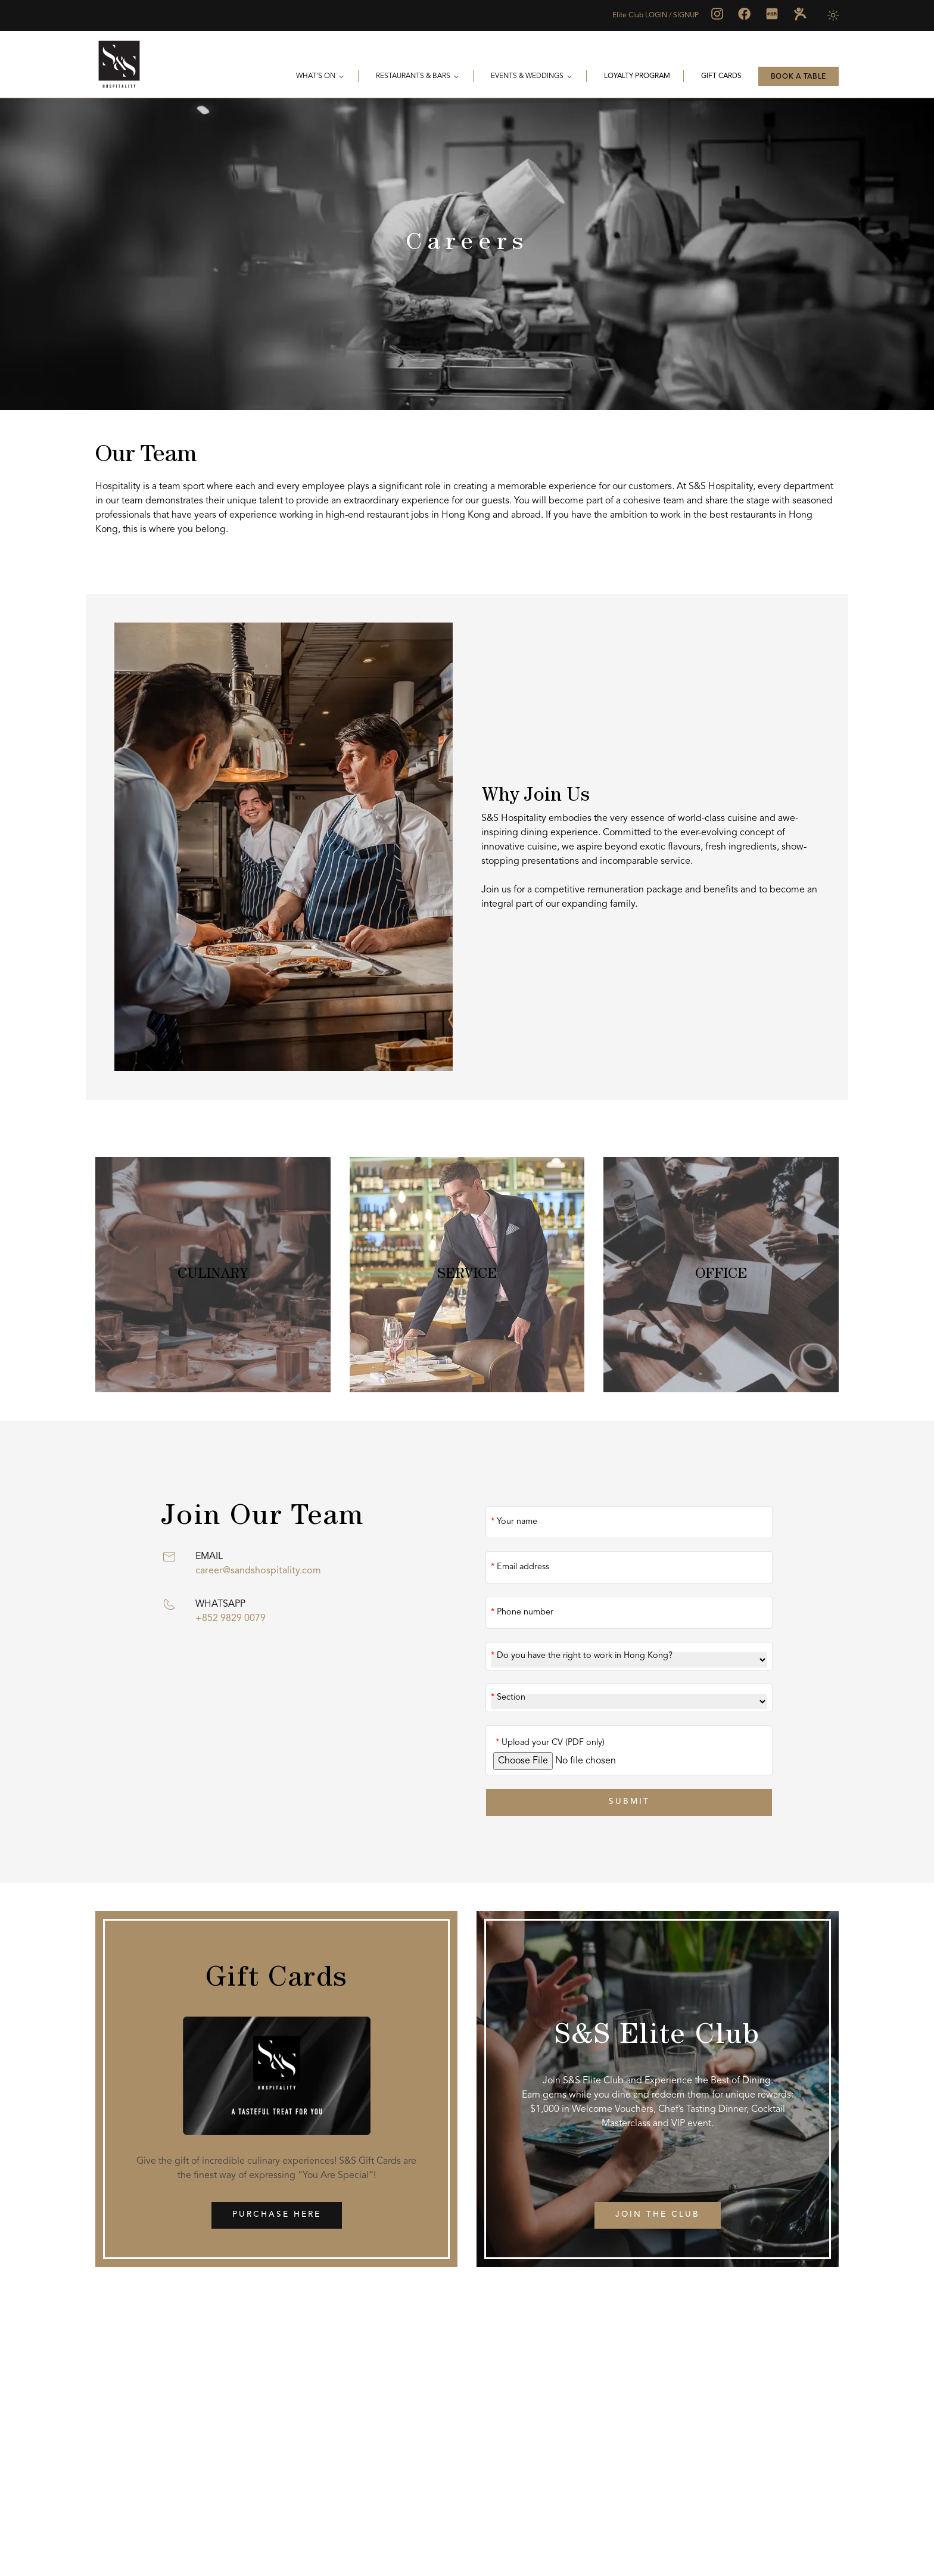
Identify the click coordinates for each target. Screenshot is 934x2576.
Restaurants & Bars (418, 76)
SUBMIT (629, 1802)
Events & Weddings (532, 76)
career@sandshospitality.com (258, 1571)
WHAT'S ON (320, 76)
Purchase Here (276, 2215)
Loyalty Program (637, 76)
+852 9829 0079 (230, 1618)
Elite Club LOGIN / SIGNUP (655, 15)
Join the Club (658, 2215)
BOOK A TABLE (798, 76)
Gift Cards (721, 76)
